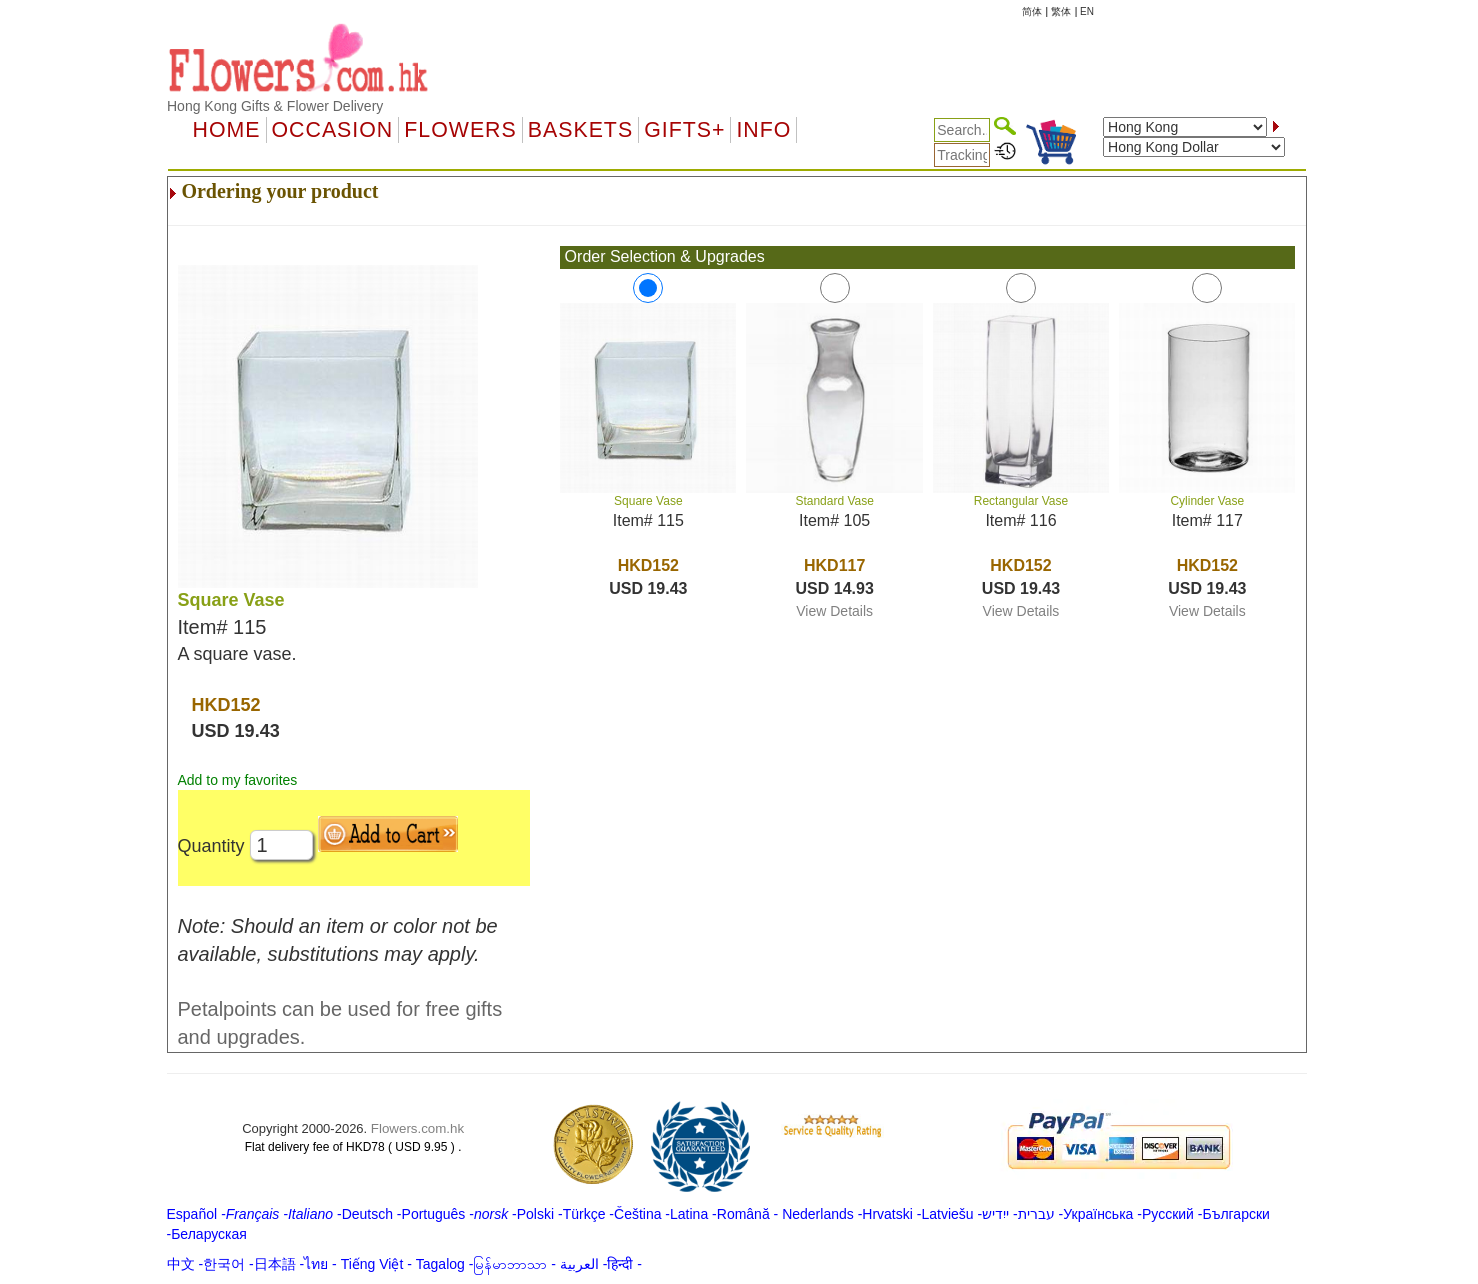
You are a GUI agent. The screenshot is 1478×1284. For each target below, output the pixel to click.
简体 (1032, 11)
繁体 (1061, 11)
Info (763, 130)
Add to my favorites (238, 780)
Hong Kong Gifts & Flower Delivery (275, 106)
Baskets (580, 130)
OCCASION (333, 130)
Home (227, 130)
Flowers (460, 130)
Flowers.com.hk (417, 1128)
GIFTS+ (684, 130)
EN (1087, 11)
